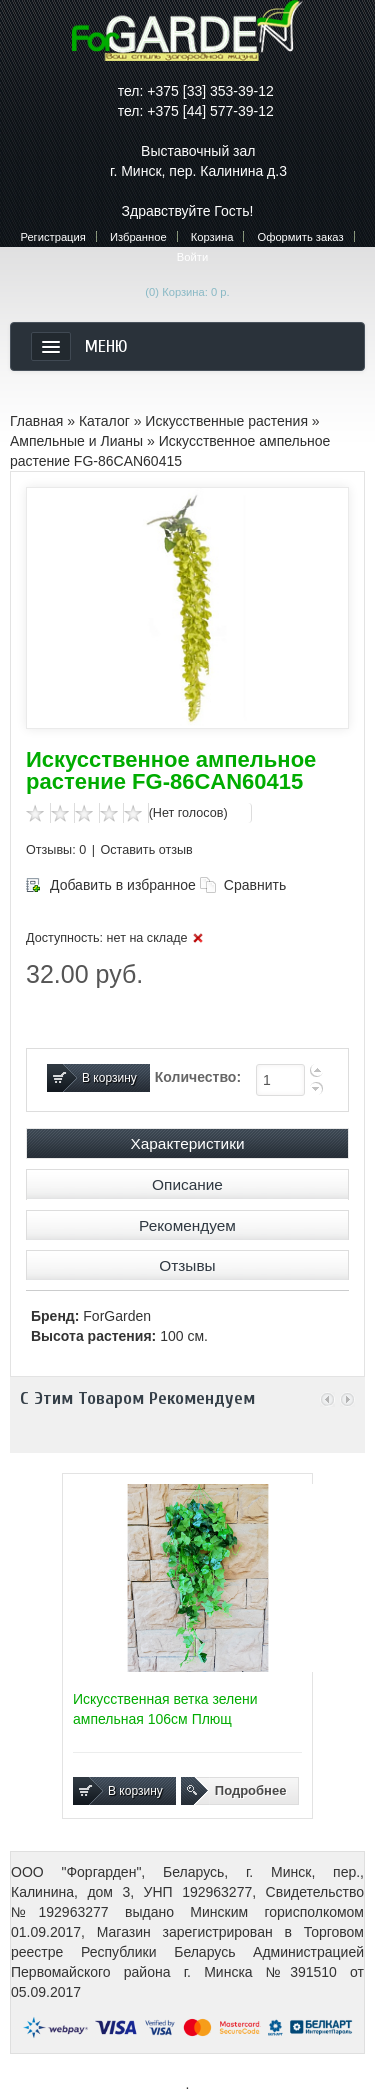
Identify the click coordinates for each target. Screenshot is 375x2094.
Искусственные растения (226, 421)
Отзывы (187, 1265)
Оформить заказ (300, 237)
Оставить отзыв (146, 850)
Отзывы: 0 (56, 850)
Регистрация (52, 237)
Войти (192, 257)
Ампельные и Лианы (76, 441)
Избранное (138, 237)
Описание (187, 1184)
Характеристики (187, 1143)
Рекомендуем (187, 1225)
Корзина (212, 237)
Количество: (198, 1077)
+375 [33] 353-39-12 (210, 91)
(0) (187, 292)
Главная (36, 421)
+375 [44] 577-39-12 (210, 111)
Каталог (104, 421)
